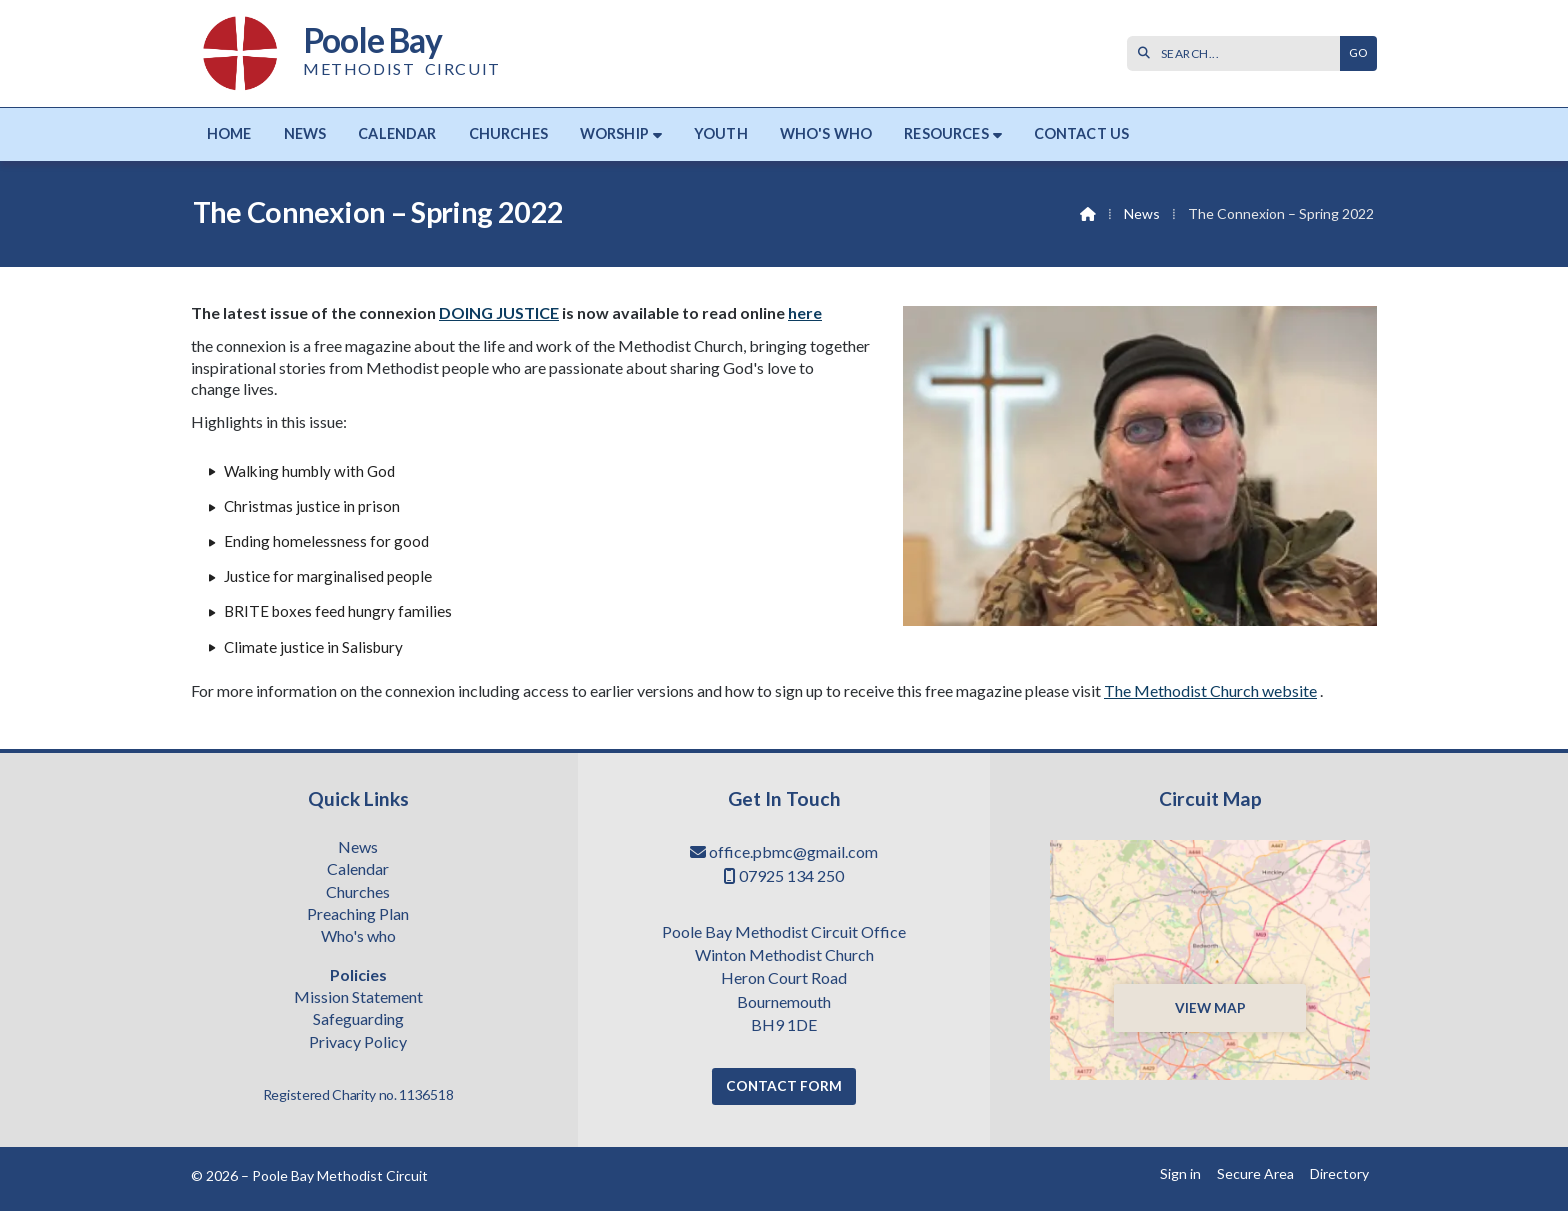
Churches (358, 893)
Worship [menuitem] (614, 133)
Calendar (358, 870)
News (1142, 213)
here (805, 312)
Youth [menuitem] (721, 133)
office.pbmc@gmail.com (793, 851)
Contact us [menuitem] (1082, 133)
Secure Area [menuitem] (1255, 1173)
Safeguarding (358, 1020)
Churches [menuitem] (508, 133)
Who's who (358, 937)
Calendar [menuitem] (397, 133)
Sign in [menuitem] (1180, 1173)
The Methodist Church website (1210, 690)
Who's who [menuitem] (826, 133)
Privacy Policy (358, 1042)
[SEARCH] (1238, 53)
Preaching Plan (358, 915)
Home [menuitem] (229, 133)
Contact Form (784, 1086)
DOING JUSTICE (499, 312)
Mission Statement (358, 998)
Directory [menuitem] (1339, 1173)
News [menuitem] (305, 133)
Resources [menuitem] (946, 133)
